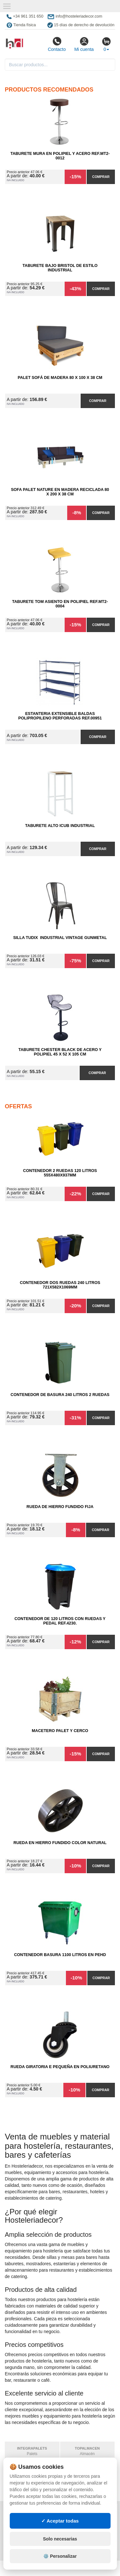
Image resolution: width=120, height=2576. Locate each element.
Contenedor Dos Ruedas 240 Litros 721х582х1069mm (60, 1284)
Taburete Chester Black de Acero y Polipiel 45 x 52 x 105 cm (59, 1051)
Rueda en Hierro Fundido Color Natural (60, 1843)
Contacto (57, 44)
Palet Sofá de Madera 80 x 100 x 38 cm (60, 377)
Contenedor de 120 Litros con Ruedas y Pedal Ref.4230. (60, 1621)
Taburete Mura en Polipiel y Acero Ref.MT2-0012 (59, 155)
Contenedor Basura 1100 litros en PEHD (60, 1955)
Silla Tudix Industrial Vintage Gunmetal (60, 937)
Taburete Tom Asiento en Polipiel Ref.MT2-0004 (60, 603)
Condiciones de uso (28, 2525)
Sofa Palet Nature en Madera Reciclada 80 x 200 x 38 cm (60, 491)
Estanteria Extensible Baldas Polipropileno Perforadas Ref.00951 (60, 715)
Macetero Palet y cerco (60, 1731)
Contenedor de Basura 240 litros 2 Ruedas (60, 1394)
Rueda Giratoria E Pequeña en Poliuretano (60, 2067)
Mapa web (76, 2512)
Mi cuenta (84, 44)
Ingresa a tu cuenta (87, 2531)
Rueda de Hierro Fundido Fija (60, 1507)
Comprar (100, 177)
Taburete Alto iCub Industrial (60, 825)
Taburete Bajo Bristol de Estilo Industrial (59, 267)
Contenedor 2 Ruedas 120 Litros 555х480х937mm (60, 1172)
